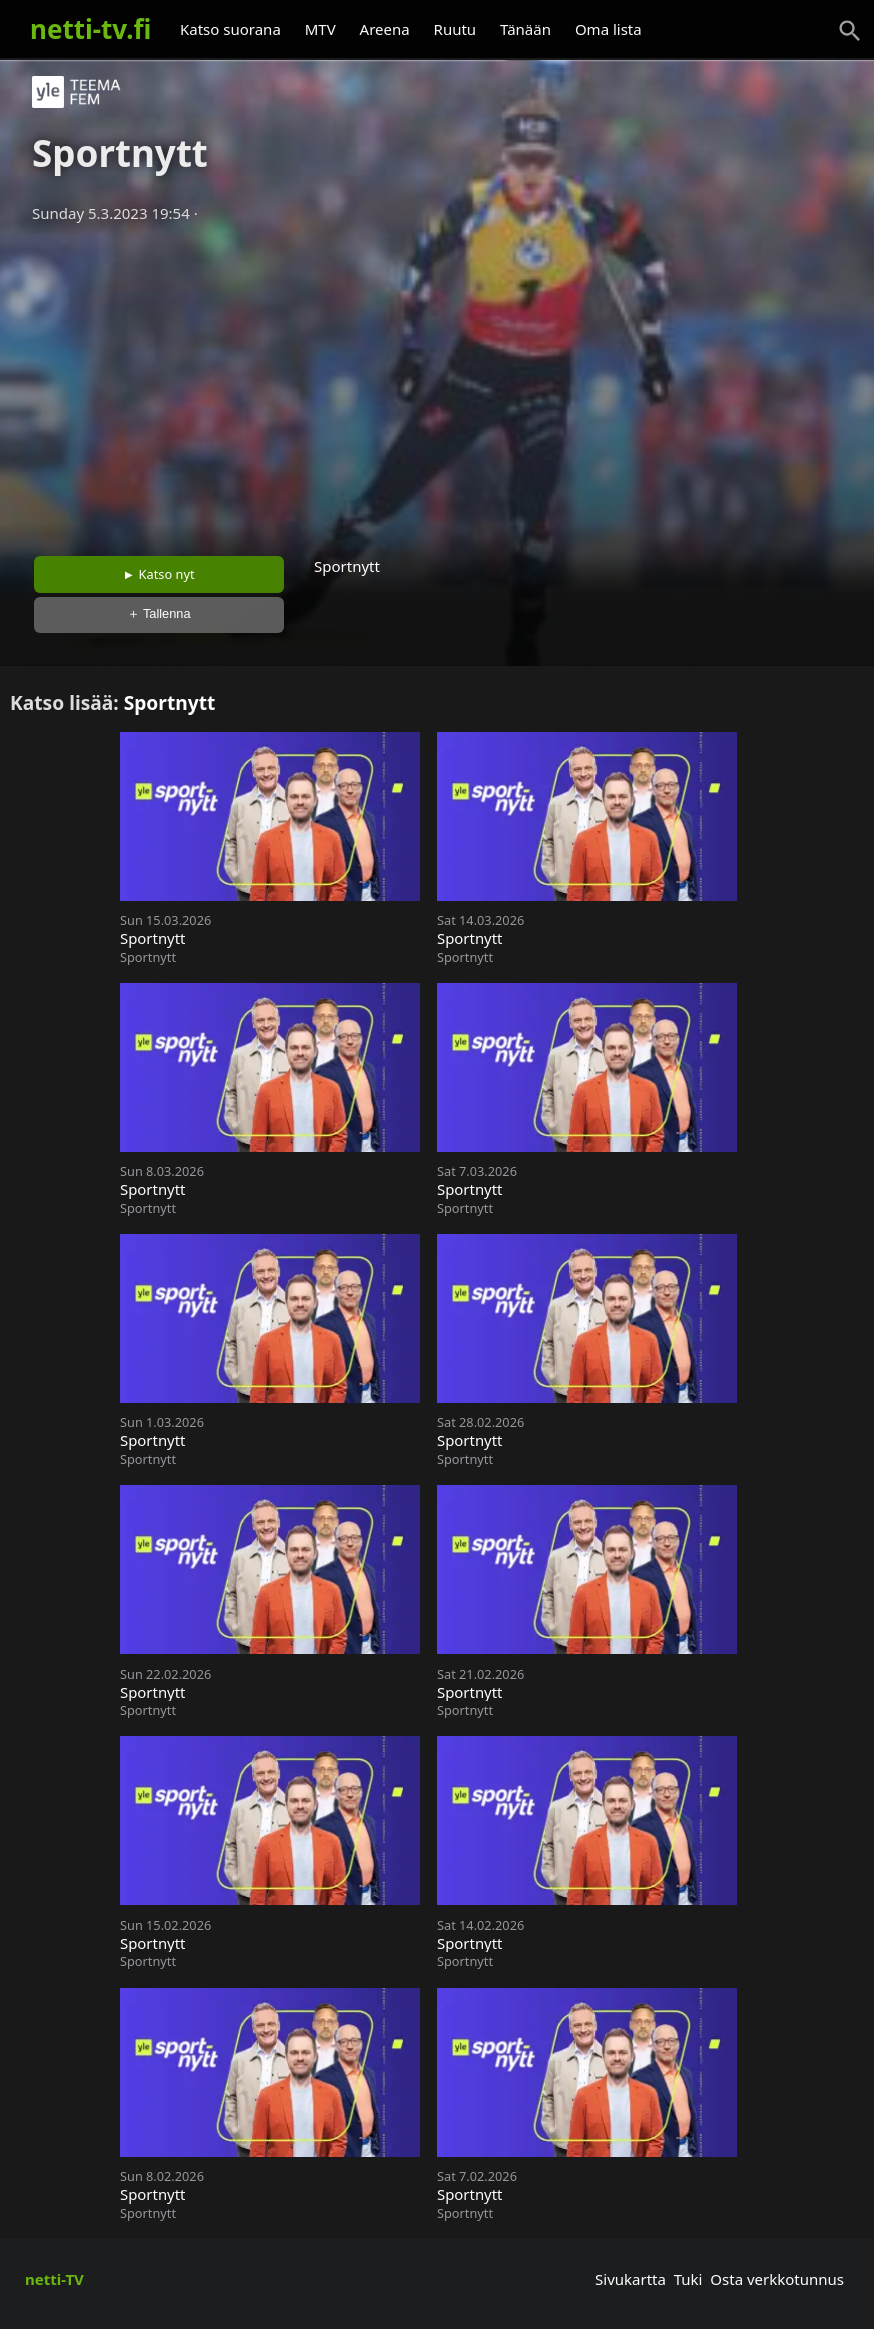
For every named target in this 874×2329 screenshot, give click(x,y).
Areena (385, 29)
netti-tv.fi (90, 29)
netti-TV (54, 2279)
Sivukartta (630, 2279)
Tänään (525, 29)
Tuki (688, 2279)
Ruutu (455, 29)
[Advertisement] (437, 383)
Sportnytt (170, 702)
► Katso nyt (159, 574)
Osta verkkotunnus (777, 2279)
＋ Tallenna (159, 613)
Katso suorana (230, 29)
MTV (320, 29)
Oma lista (608, 29)
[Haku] (850, 31)
